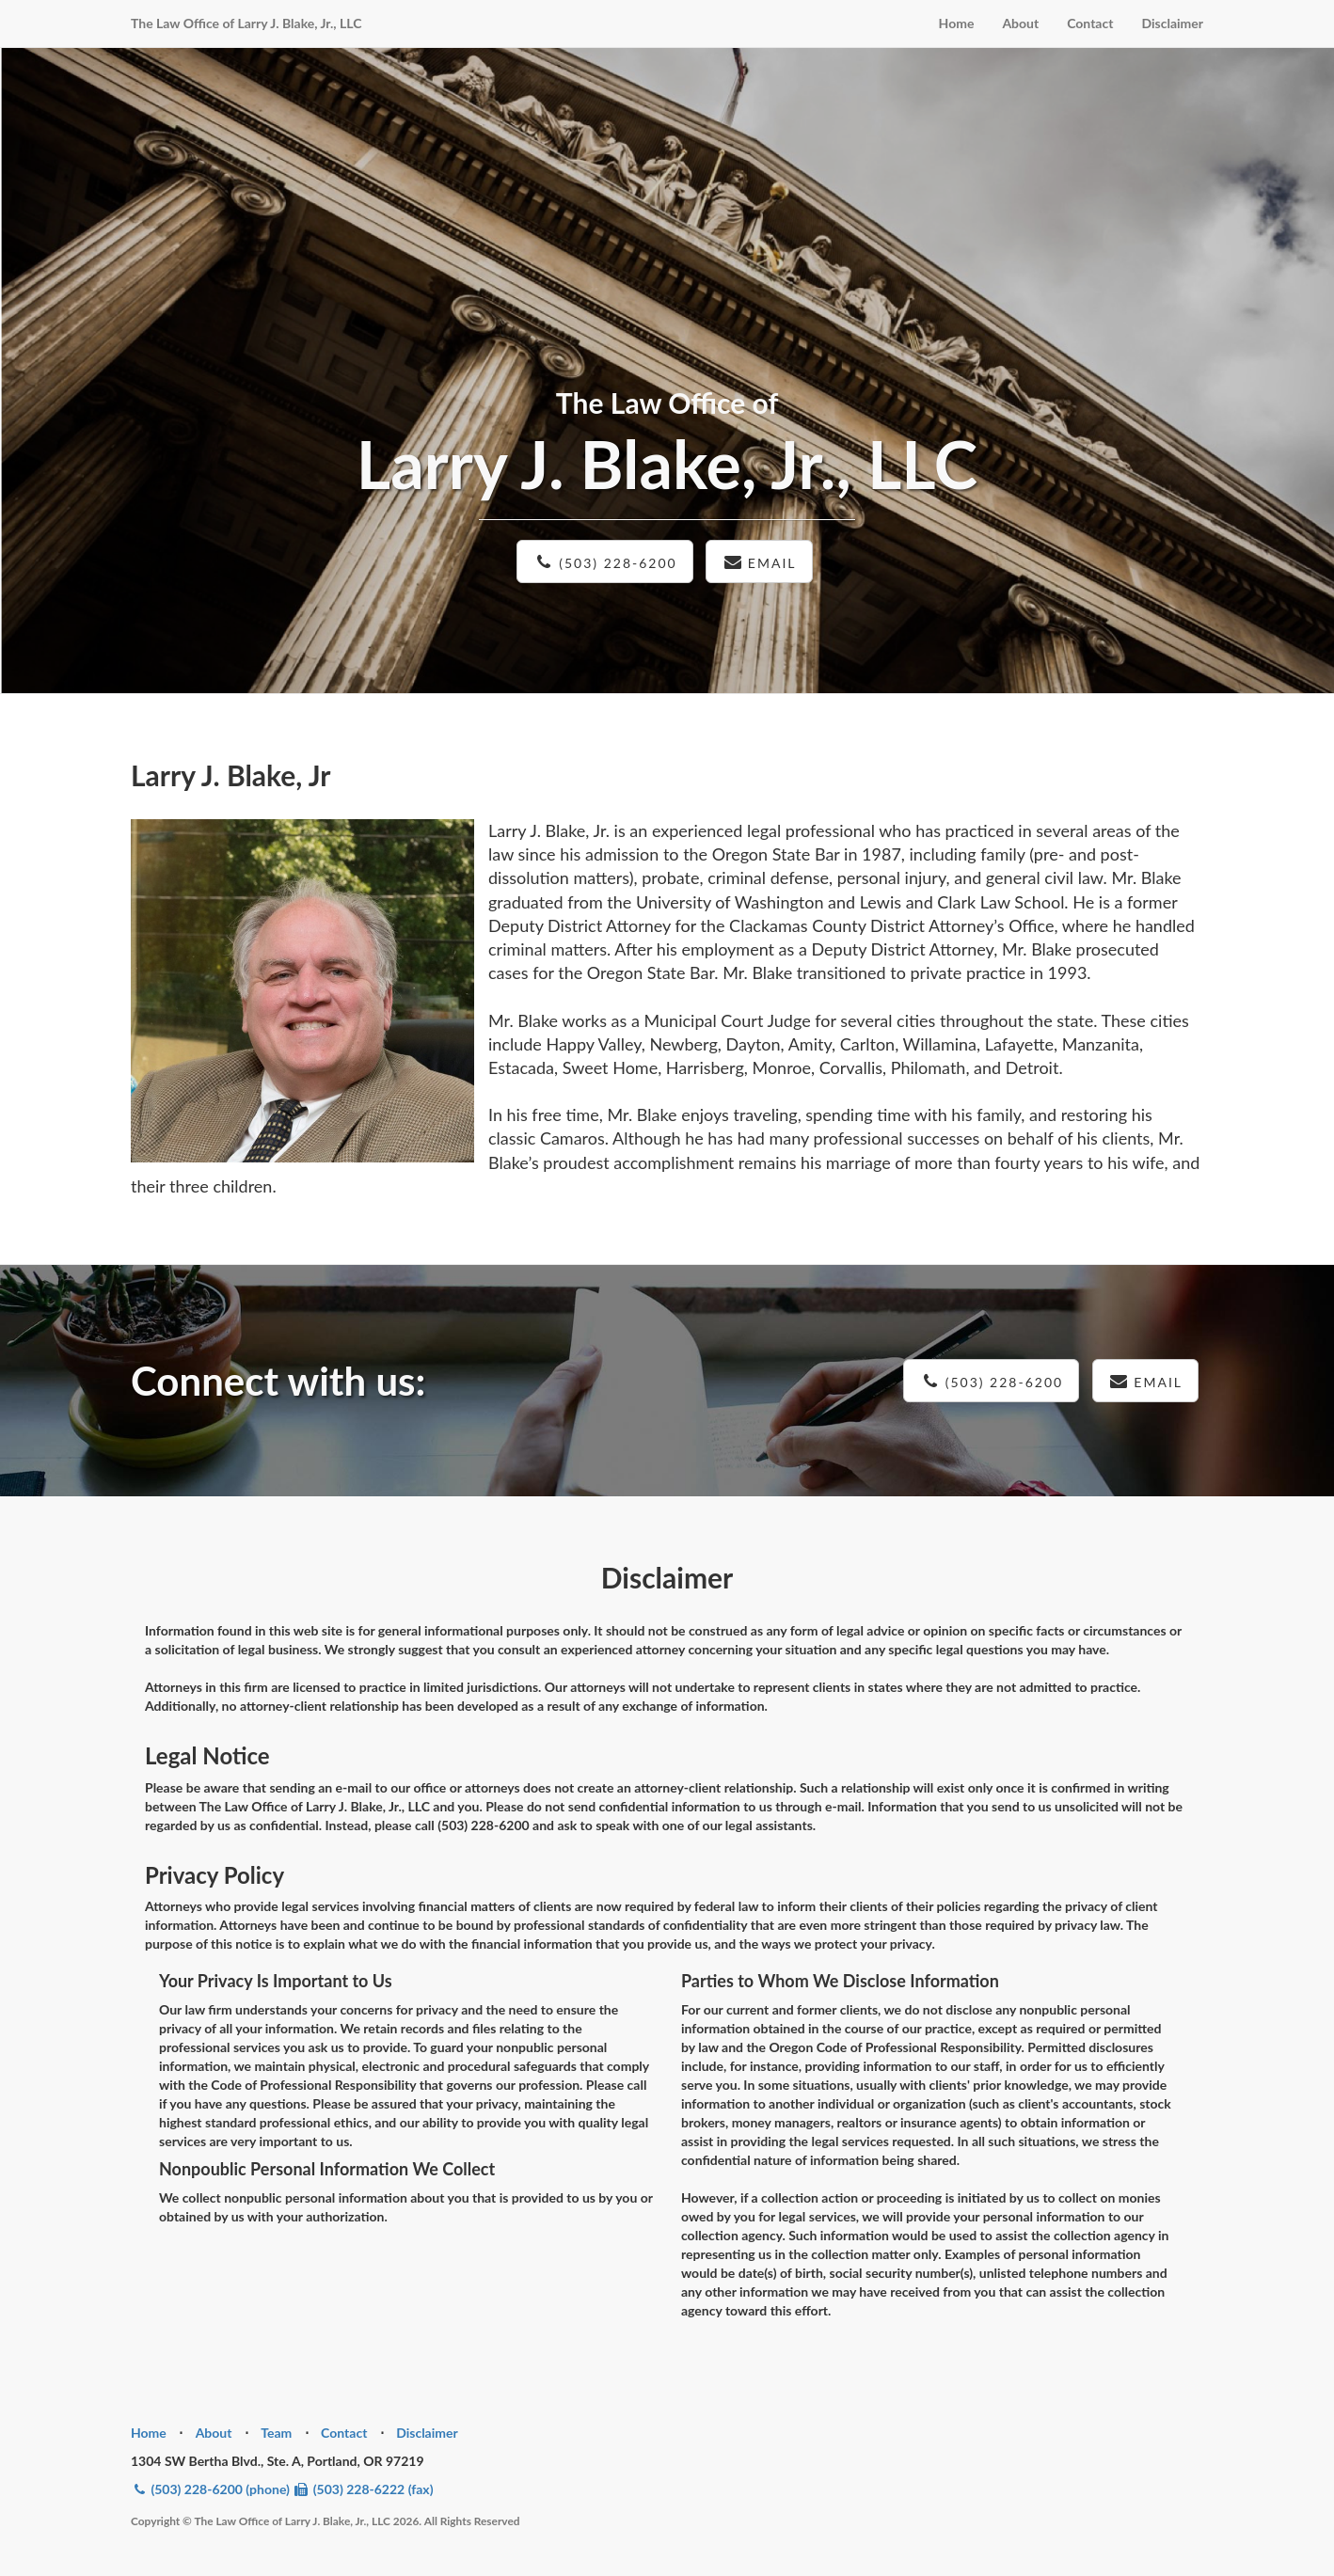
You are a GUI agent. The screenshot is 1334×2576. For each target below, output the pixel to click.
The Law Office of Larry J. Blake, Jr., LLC (246, 23)
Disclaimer (1172, 23)
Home (957, 23)
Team (276, 2433)
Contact (1090, 23)
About (1020, 23)
